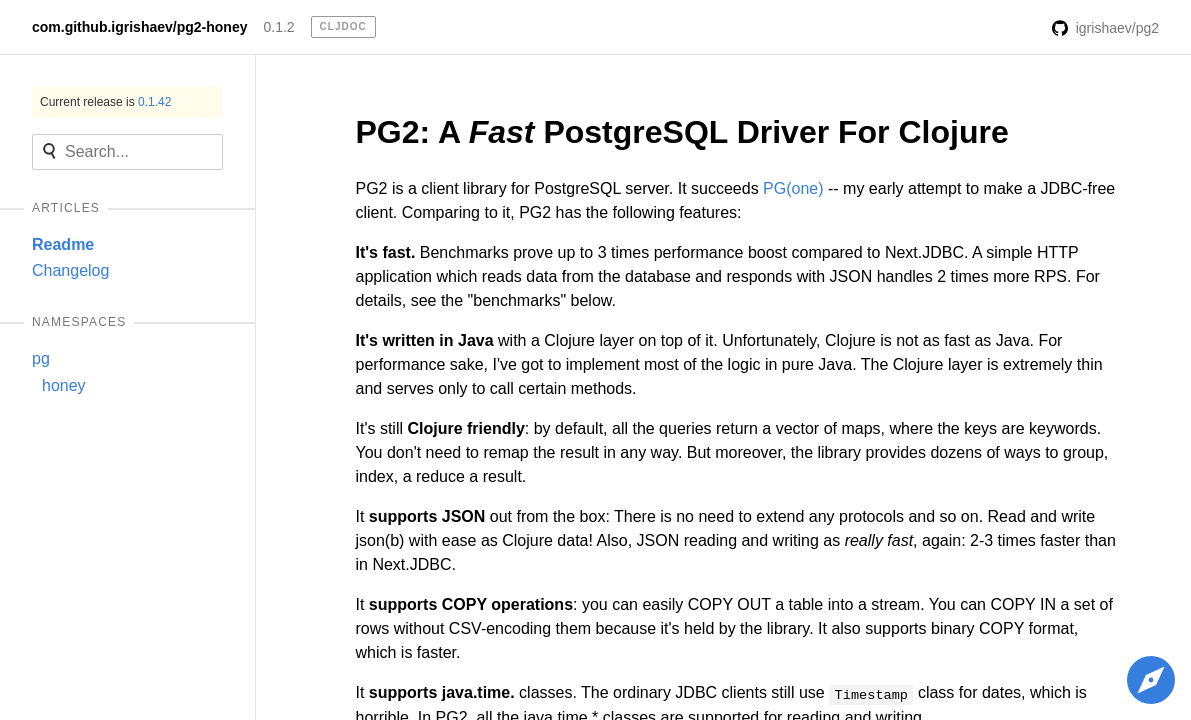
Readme (63, 244)
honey (64, 385)
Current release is (105, 102)
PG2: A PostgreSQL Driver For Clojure (682, 132)
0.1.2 (278, 27)
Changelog (70, 270)
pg (41, 358)
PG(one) (793, 188)
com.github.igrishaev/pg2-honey (139, 27)
